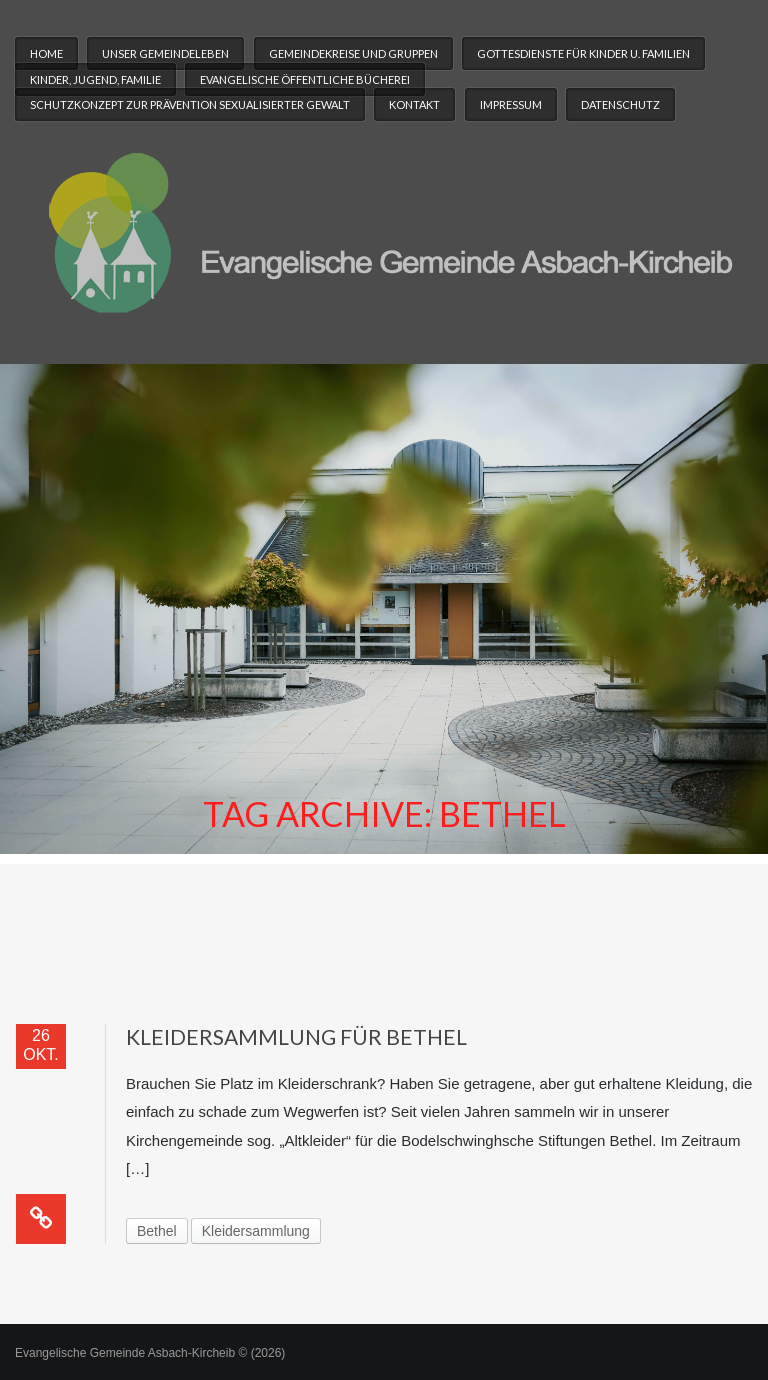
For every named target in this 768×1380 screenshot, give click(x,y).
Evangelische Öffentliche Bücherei (305, 79)
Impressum (511, 104)
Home (46, 53)
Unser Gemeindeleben (165, 53)
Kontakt (414, 104)
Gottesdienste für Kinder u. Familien (583, 53)
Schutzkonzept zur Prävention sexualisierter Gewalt (190, 104)
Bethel (157, 1231)
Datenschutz (620, 104)
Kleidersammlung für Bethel (296, 1036)
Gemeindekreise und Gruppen (353, 53)
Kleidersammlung (256, 1231)
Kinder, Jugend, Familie (95, 79)
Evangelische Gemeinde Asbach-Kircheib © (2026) (150, 1353)
